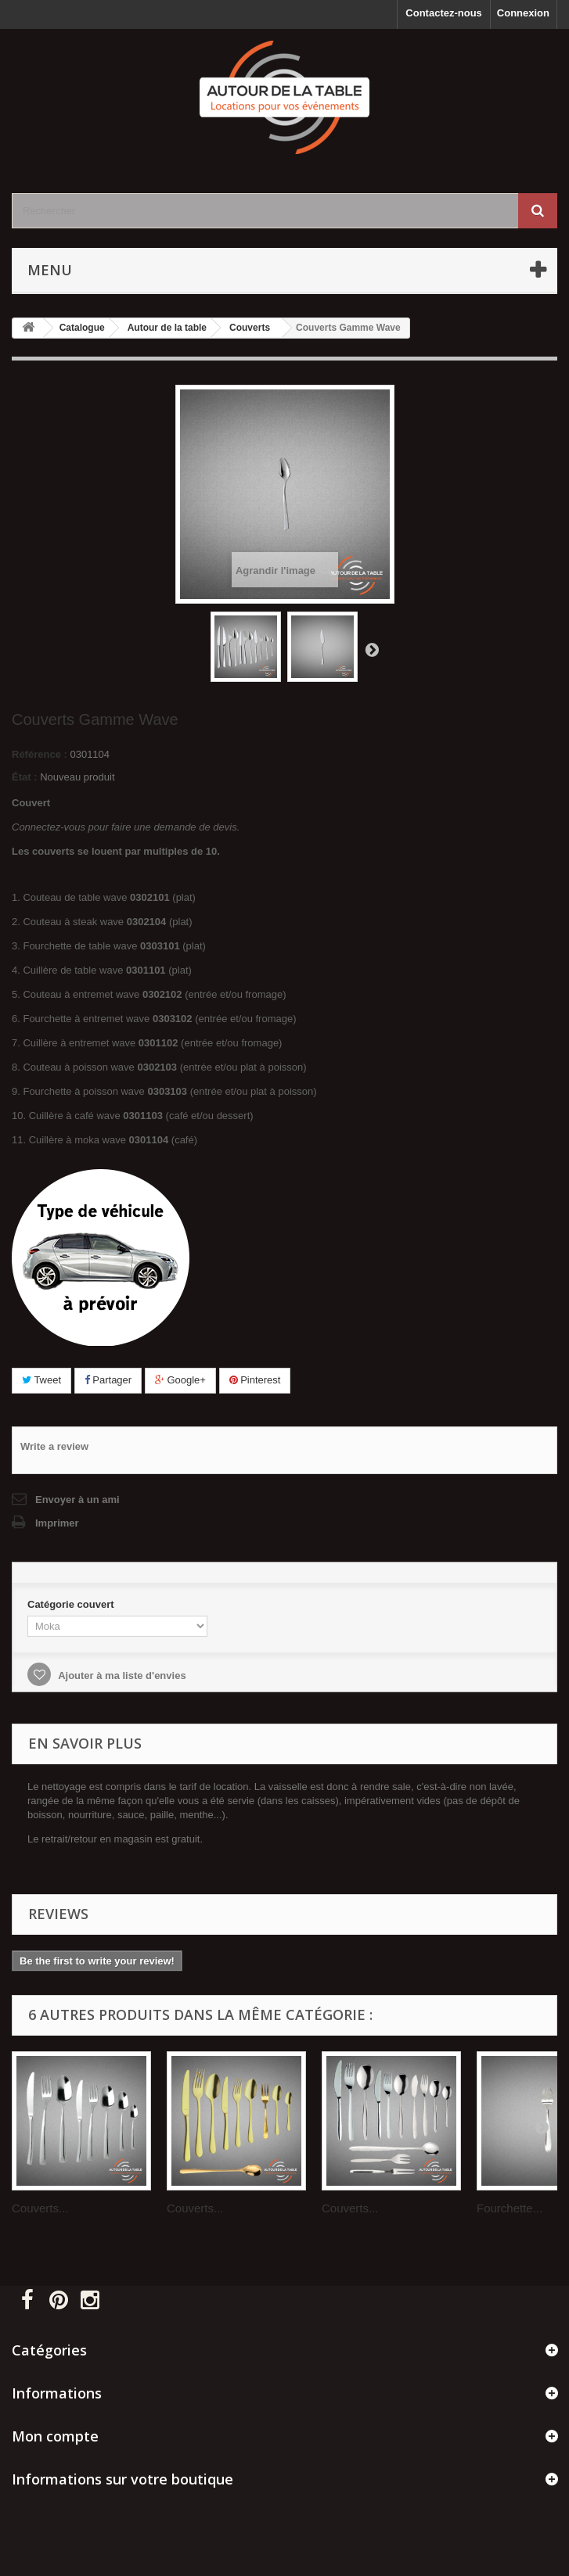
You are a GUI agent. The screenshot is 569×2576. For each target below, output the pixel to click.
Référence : (39, 754)
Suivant (372, 649)
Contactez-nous (443, 13)
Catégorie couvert (72, 1604)
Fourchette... (509, 2208)
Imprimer (57, 1523)
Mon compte (55, 2436)
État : (25, 777)
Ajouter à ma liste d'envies (121, 1675)
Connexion (523, 13)
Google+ (180, 1380)
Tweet (41, 1380)
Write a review (54, 1446)
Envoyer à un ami (77, 1499)
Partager (108, 1380)
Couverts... (40, 2208)
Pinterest (255, 1380)
